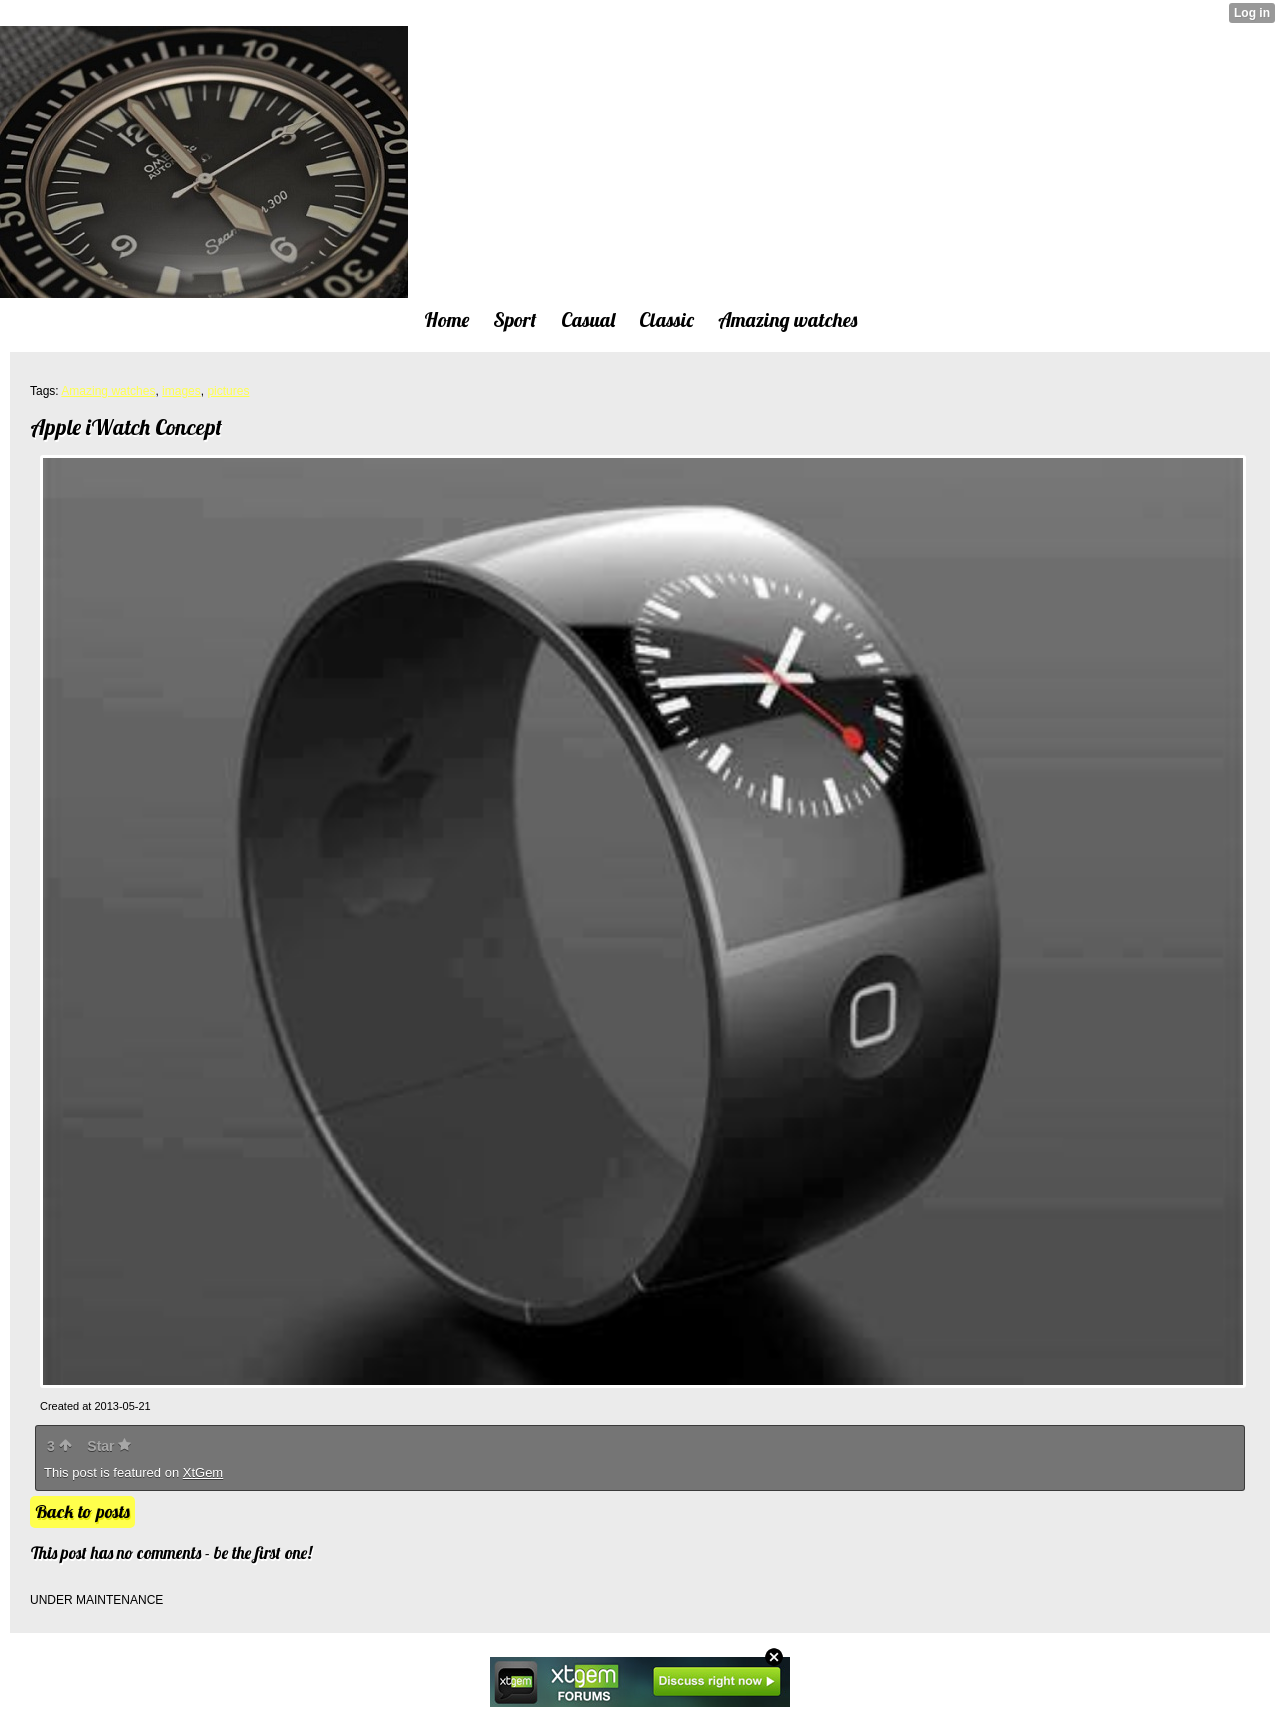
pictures (228, 391)
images (181, 391)
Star (109, 1446)
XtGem (203, 1472)
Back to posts (82, 1511)
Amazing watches (108, 391)
